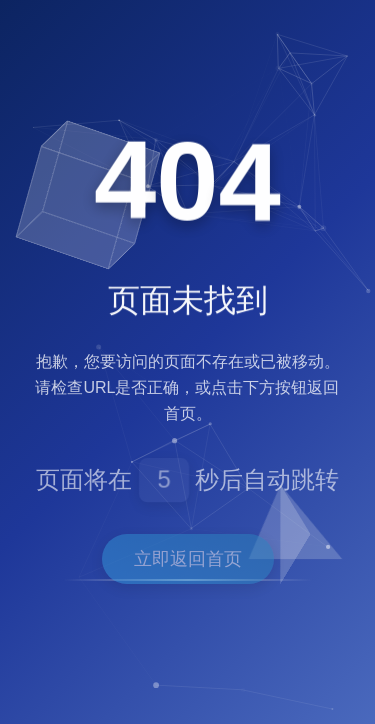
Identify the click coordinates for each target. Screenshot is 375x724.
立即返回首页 (188, 559)
